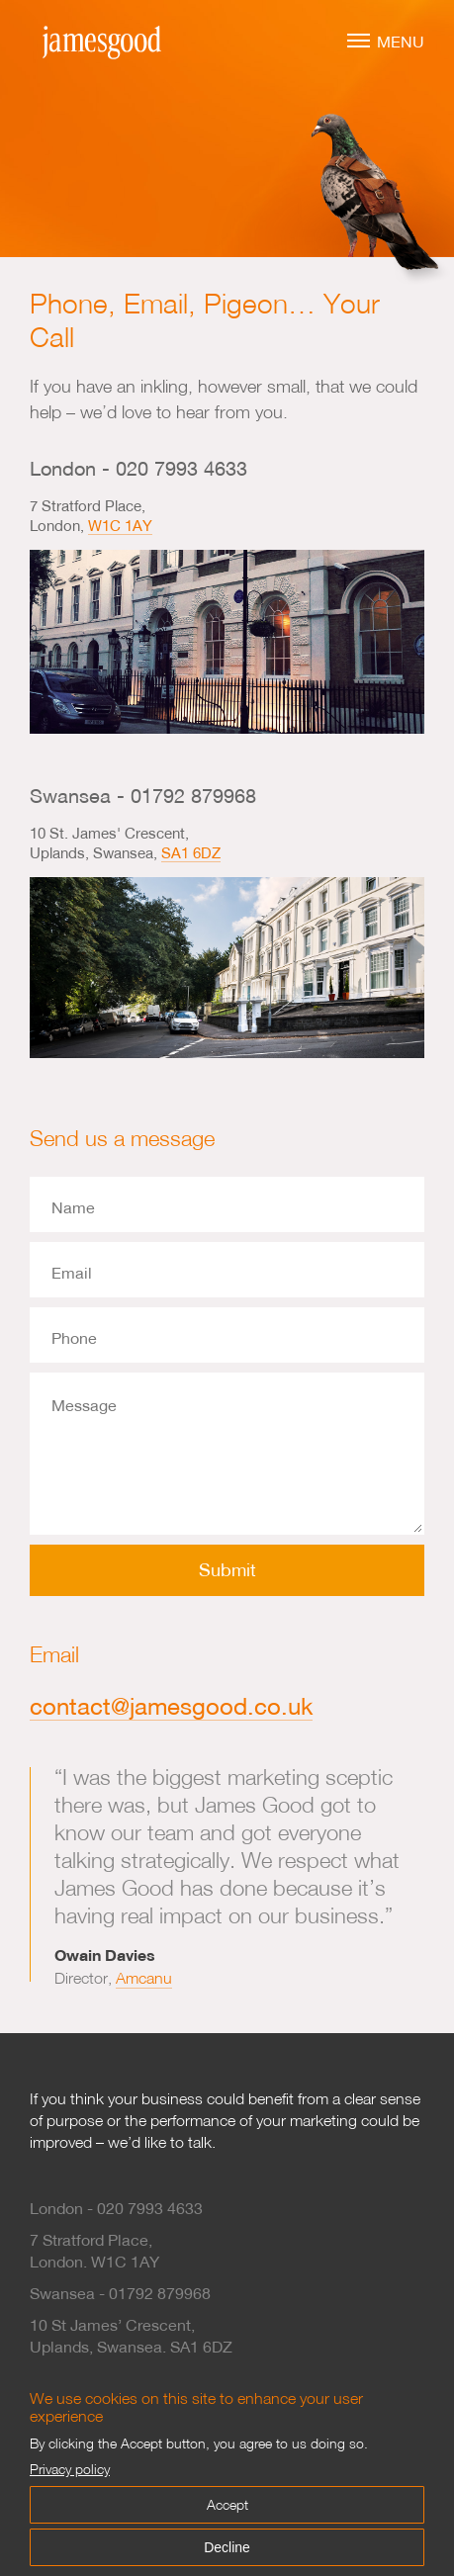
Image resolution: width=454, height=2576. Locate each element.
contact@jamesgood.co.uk (171, 1706)
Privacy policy (70, 2468)
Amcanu (144, 1978)
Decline (227, 2547)
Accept (227, 2504)
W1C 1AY (120, 525)
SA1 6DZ (191, 852)
